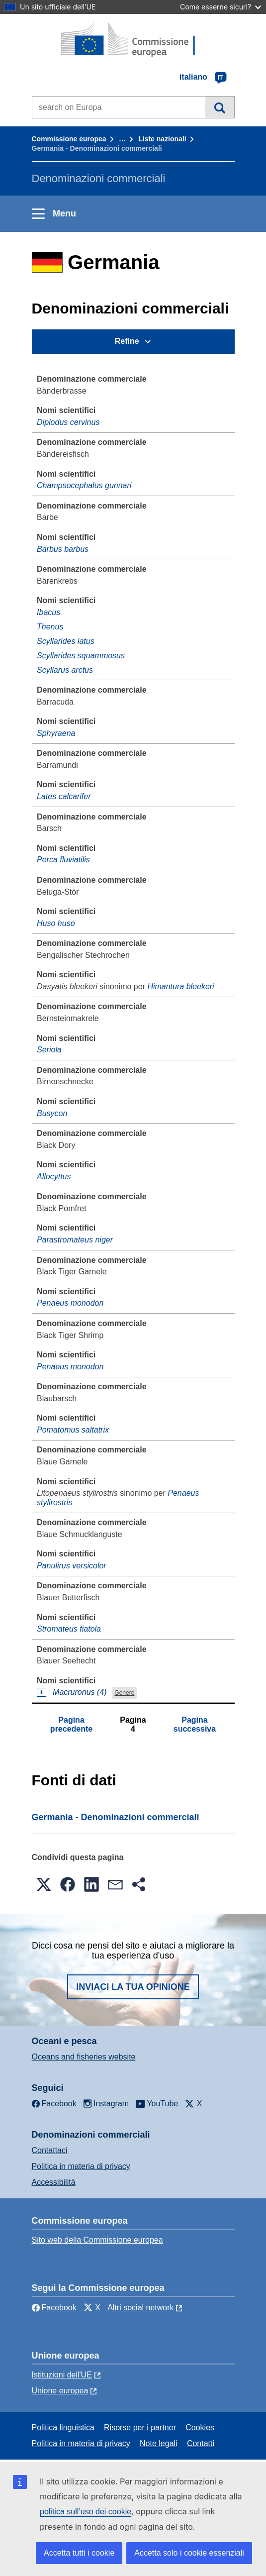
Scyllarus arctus (65, 670)
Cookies (199, 2427)
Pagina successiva (195, 1724)
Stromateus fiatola (69, 1629)
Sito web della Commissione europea (97, 2240)
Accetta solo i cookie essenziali (189, 2553)
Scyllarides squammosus (81, 655)
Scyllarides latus (65, 641)
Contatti (200, 2443)
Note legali (158, 2443)
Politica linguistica (63, 2427)
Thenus (50, 626)
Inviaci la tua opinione (133, 1987)
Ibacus (48, 612)
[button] (44, 1884)
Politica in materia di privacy (81, 2166)
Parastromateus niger (75, 1240)
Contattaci (50, 2150)
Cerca (219, 107)
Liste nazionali (162, 139)
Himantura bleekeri (180, 986)
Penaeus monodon (70, 1303)
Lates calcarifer (64, 796)
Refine (127, 341)
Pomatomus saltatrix (73, 1430)
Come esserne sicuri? (220, 6)
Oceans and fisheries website (84, 2057)
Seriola (49, 1049)
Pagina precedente (71, 1724)
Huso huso (56, 923)
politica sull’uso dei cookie (85, 2511)
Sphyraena (56, 733)
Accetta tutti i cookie (79, 2553)
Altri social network (140, 2307)
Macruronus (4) (79, 1692)
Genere (124, 1692)
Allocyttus (54, 1176)
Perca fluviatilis (63, 859)
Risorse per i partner (140, 2427)
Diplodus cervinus (68, 422)
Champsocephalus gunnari (84, 485)
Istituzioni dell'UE (62, 2374)
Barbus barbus (63, 549)
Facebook (54, 2307)
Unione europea (60, 2390)
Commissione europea (69, 139)
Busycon (52, 1113)
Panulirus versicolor (71, 1565)
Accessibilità (54, 2182)
